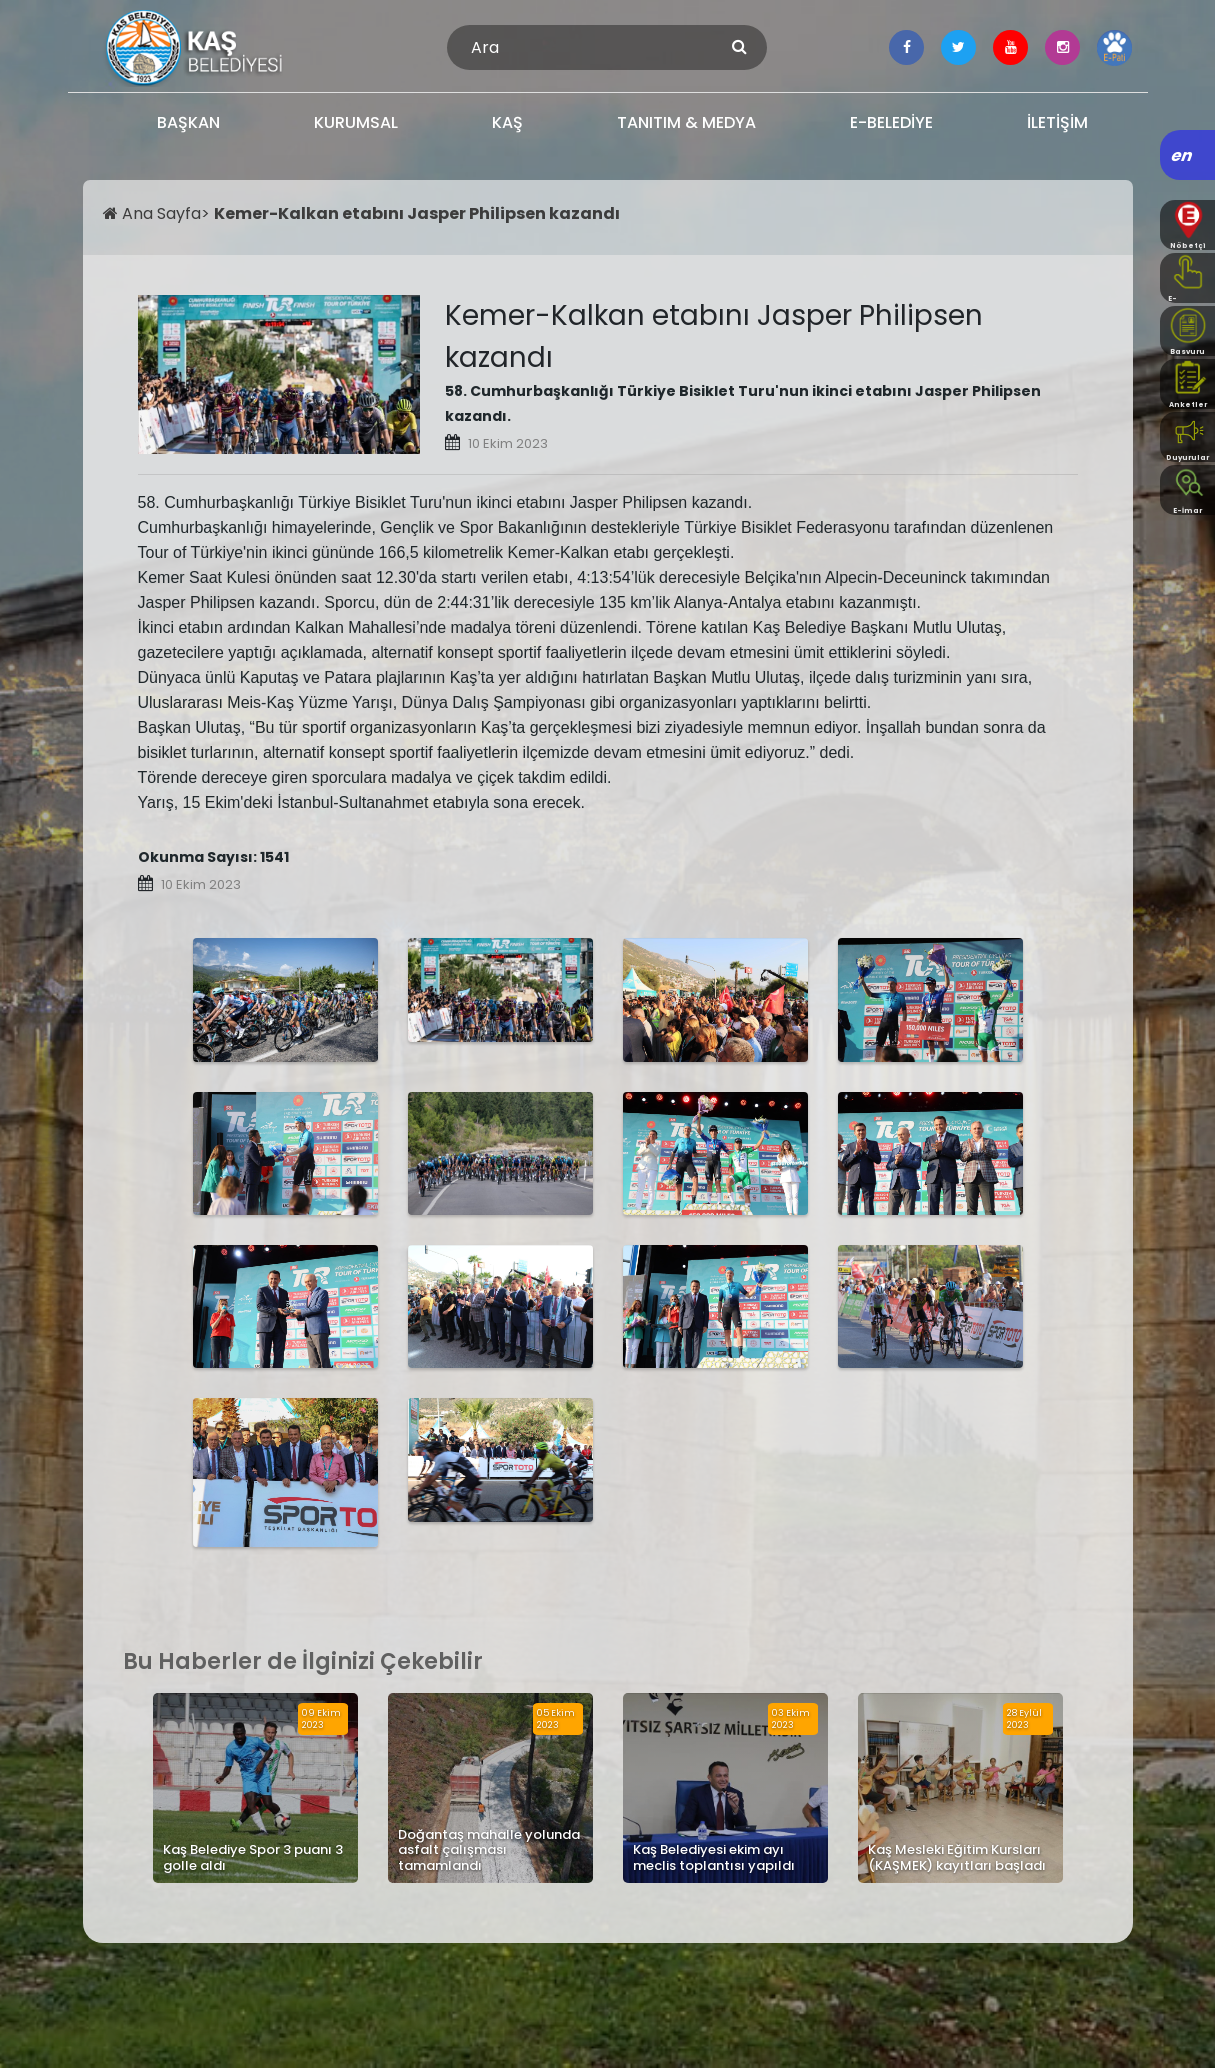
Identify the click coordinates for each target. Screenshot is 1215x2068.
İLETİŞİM (1057, 122)
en (1182, 155)
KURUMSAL (356, 122)
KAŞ (507, 122)
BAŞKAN (188, 122)
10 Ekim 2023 (508, 443)
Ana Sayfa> (158, 213)
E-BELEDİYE (891, 122)
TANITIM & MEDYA (686, 122)
